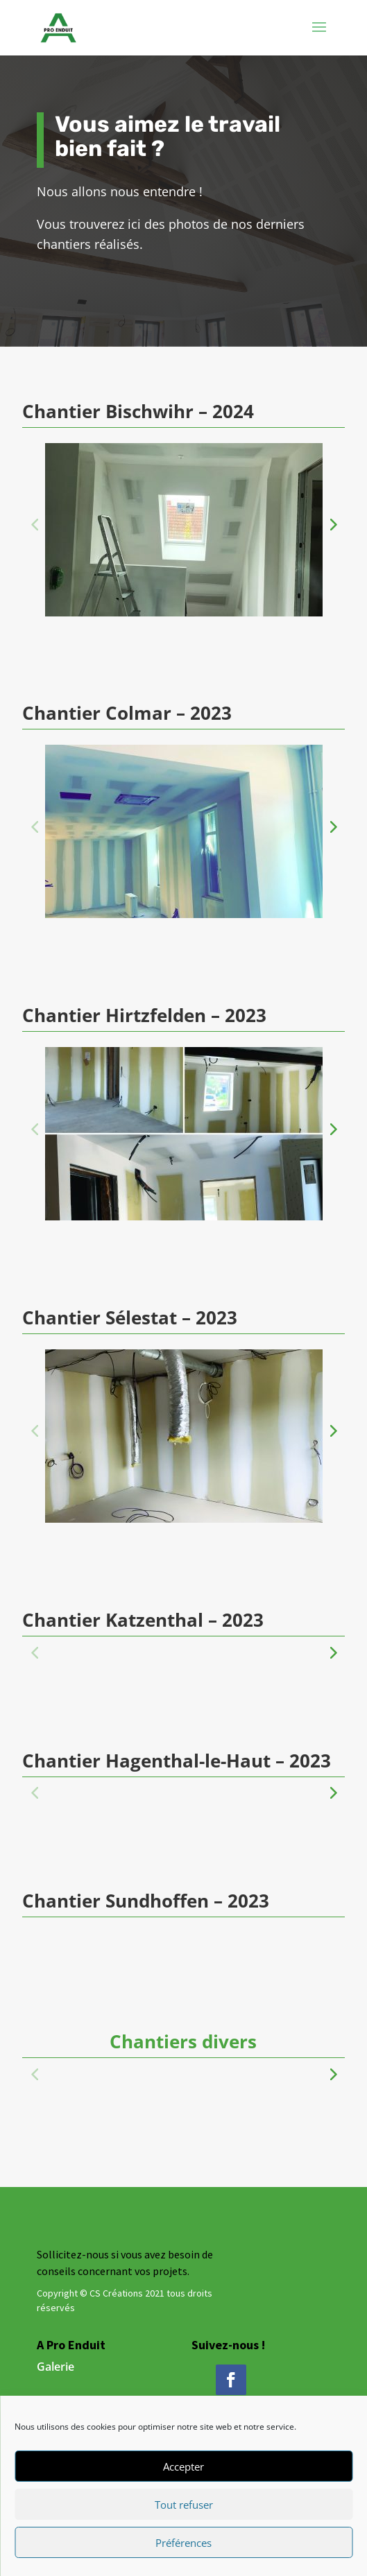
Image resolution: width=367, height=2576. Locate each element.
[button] (332, 523)
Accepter (183, 2466)
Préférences (183, 2543)
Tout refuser (184, 2505)
